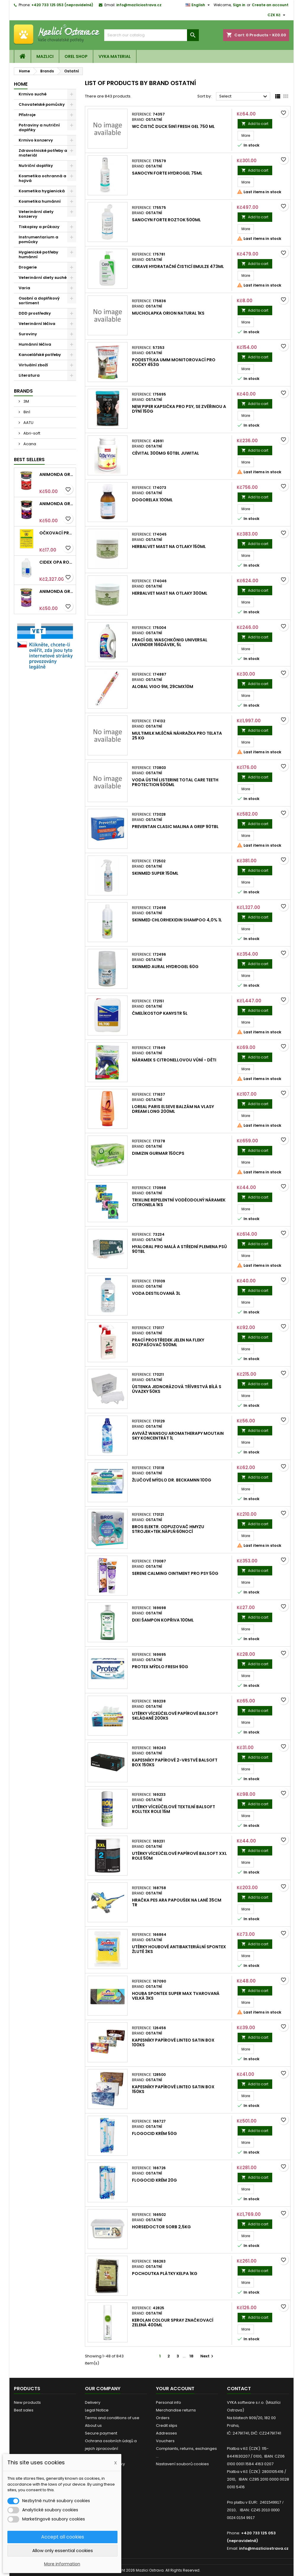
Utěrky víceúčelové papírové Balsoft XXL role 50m (179, 1855)
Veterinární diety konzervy (36, 214)
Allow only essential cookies (62, 2550)
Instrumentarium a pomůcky (38, 239)
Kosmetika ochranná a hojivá (42, 178)
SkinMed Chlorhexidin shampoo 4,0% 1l (177, 920)
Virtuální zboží (33, 365)
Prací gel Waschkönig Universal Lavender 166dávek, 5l (169, 642)
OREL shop (76, 56)
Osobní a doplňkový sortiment (39, 300)
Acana (29, 444)
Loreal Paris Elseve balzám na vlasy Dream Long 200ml (173, 1109)
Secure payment (101, 2433)
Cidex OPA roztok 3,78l (56, 562)
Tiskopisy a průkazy (39, 227)
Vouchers (165, 2441)
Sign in (239, 4)
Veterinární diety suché (43, 277)
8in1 (26, 412)
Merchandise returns (176, 2410)
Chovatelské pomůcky (42, 104)
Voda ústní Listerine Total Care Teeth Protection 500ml (175, 782)
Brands (23, 391)
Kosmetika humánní (40, 201)
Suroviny (28, 334)
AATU (27, 422)
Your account (175, 2388)
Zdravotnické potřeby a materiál (43, 153)
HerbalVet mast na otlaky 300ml (169, 593)
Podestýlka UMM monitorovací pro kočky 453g (173, 362)
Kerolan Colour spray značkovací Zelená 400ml (172, 2322)
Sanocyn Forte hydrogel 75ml (167, 173)
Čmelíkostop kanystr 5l (160, 1013)
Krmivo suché (32, 94)
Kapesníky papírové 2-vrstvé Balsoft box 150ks (174, 1762)
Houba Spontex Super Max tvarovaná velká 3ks (176, 1995)
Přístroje (27, 115)
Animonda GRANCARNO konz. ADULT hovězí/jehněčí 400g (56, 591)
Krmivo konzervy (36, 140)
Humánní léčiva (35, 344)
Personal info (168, 2402)
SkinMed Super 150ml (155, 873)
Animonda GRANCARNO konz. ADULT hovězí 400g (56, 474)
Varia (24, 288)
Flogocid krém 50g (154, 2133)
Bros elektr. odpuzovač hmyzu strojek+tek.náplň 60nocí (168, 1529)
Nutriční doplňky (36, 165)
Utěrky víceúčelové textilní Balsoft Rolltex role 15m (173, 1809)
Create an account (270, 4)
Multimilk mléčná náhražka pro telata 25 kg (177, 735)
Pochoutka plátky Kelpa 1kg (164, 2273)
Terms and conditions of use (112, 2418)
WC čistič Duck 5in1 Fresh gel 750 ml (173, 126)
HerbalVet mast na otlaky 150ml (169, 546)
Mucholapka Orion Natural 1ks (168, 313)
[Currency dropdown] (277, 15)
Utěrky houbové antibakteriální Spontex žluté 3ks (179, 1949)
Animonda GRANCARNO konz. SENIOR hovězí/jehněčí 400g (56, 503)
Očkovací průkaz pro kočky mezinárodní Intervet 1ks (56, 533)
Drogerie (28, 267)
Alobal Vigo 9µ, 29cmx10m (162, 686)
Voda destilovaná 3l (156, 1293)
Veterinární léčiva (37, 323)
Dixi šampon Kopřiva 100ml (163, 1620)
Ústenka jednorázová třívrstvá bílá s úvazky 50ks (176, 1389)
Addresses (166, 2433)
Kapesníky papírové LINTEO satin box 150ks (173, 2089)
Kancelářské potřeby (40, 354)
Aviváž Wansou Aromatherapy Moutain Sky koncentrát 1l (178, 1435)
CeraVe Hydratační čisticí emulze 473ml (178, 266)
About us (93, 2425)
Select (244, 96)
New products (27, 2402)
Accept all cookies (62, 2536)
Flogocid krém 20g (154, 2180)
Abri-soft (31, 433)
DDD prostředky (35, 313)
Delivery (92, 2402)
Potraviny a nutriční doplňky (39, 127)
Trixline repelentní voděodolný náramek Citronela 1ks (178, 1202)
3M (25, 401)
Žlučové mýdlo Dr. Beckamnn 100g (171, 1480)
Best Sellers (29, 459)
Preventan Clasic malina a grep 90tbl (175, 827)
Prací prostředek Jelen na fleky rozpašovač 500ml (168, 1342)
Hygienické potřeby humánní (38, 254)
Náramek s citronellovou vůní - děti (174, 1060)
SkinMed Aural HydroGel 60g (165, 967)
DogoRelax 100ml (152, 500)
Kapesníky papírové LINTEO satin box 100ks (173, 2042)
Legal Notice (97, 2410)
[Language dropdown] (198, 5)
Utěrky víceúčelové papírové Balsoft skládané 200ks (175, 1715)
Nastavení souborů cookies (182, 2464)
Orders (163, 2418)
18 (191, 2356)
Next (207, 2356)
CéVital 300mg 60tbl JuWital (165, 453)
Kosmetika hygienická (42, 191)
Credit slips (166, 2425)
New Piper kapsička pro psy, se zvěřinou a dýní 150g (179, 409)
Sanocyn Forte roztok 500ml (166, 220)
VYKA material (115, 56)
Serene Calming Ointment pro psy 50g (175, 1573)
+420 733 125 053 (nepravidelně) (62, 4)
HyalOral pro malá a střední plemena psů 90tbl (179, 1249)
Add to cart (254, 123)
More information (62, 2564)
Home (21, 84)
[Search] (151, 35)
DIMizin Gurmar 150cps (158, 1153)
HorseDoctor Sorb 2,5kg (161, 2227)
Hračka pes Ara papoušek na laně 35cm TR (176, 1902)
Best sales (23, 2410)
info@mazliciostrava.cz (139, 4)
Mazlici (45, 56)
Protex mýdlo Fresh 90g (160, 1667)
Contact (239, 2388)
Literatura (29, 375)
